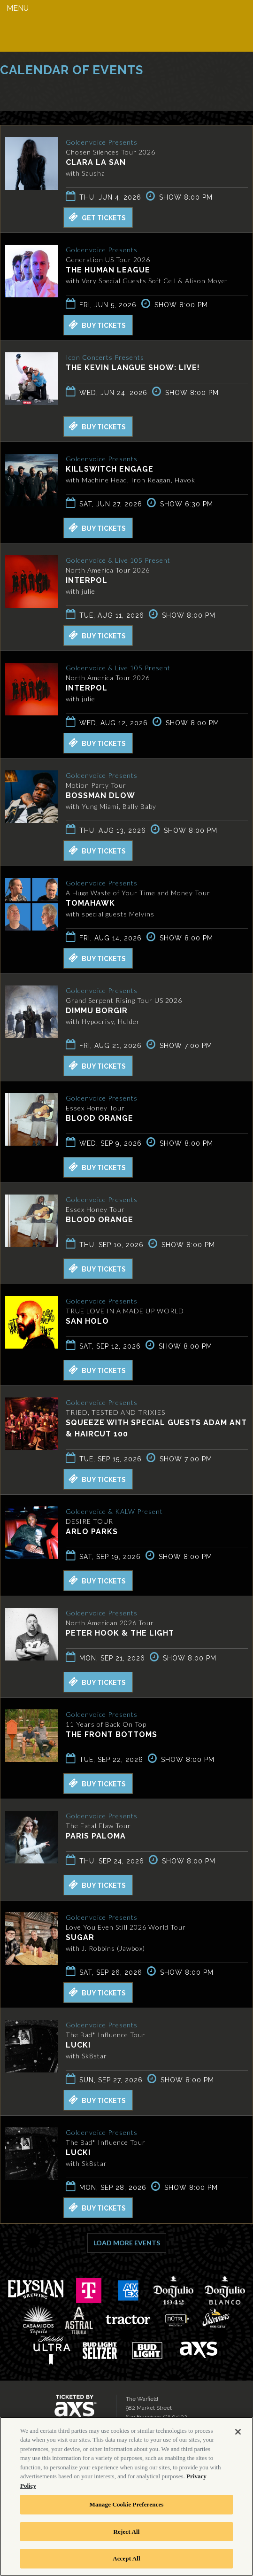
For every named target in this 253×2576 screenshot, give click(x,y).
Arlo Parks (92, 1531)
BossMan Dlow (100, 795)
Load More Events (126, 2243)
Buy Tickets (97, 324)
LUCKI (78, 2045)
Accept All (126, 2558)
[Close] (238, 2431)
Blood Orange (99, 1118)
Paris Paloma (96, 1835)
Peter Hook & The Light (120, 1633)
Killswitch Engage (109, 469)
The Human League (108, 269)
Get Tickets (97, 217)
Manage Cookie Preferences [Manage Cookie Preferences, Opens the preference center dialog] (126, 2504)
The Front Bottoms (111, 1734)
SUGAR (80, 1937)
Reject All (127, 2531)
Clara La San (96, 162)
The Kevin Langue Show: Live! (133, 367)
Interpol (86, 580)
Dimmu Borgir (97, 1010)
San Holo (87, 1321)
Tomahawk (90, 903)
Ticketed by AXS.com (68, 91)
